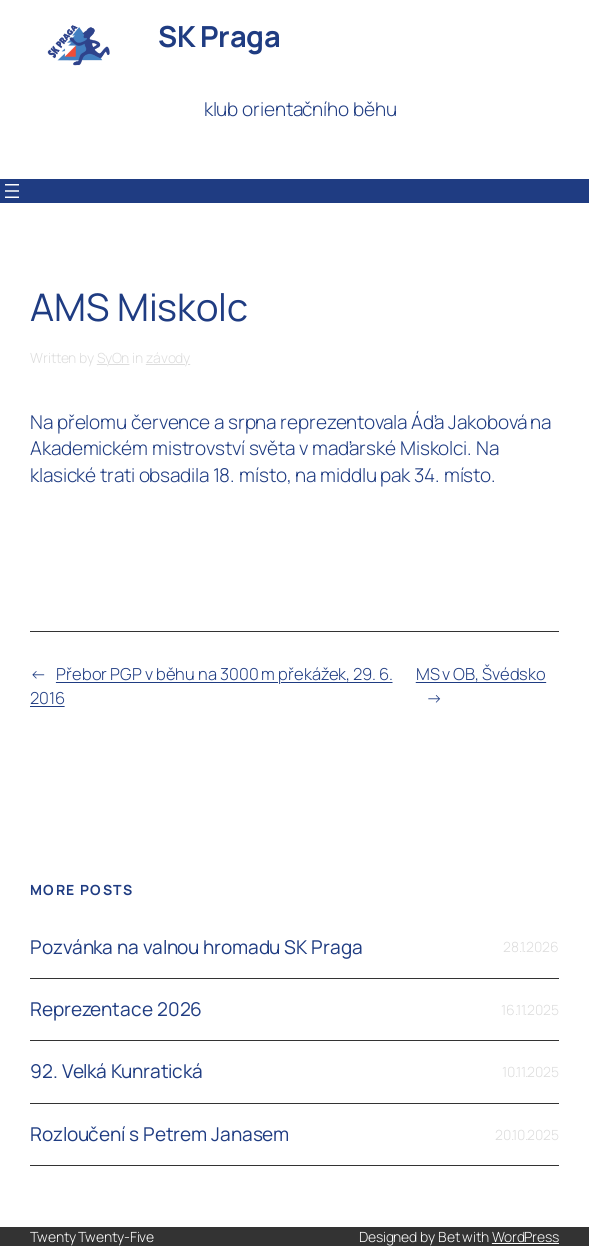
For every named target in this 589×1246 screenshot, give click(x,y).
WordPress (525, 1236)
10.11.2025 (530, 1071)
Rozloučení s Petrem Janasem (159, 1134)
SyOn (113, 357)
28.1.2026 (531, 946)
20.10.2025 (527, 1134)
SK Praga (219, 36)
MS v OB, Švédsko (481, 673)
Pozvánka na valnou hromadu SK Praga (196, 947)
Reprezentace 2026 (116, 1009)
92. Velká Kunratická (116, 1071)
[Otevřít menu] (12, 191)
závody (168, 357)
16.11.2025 (530, 1009)
